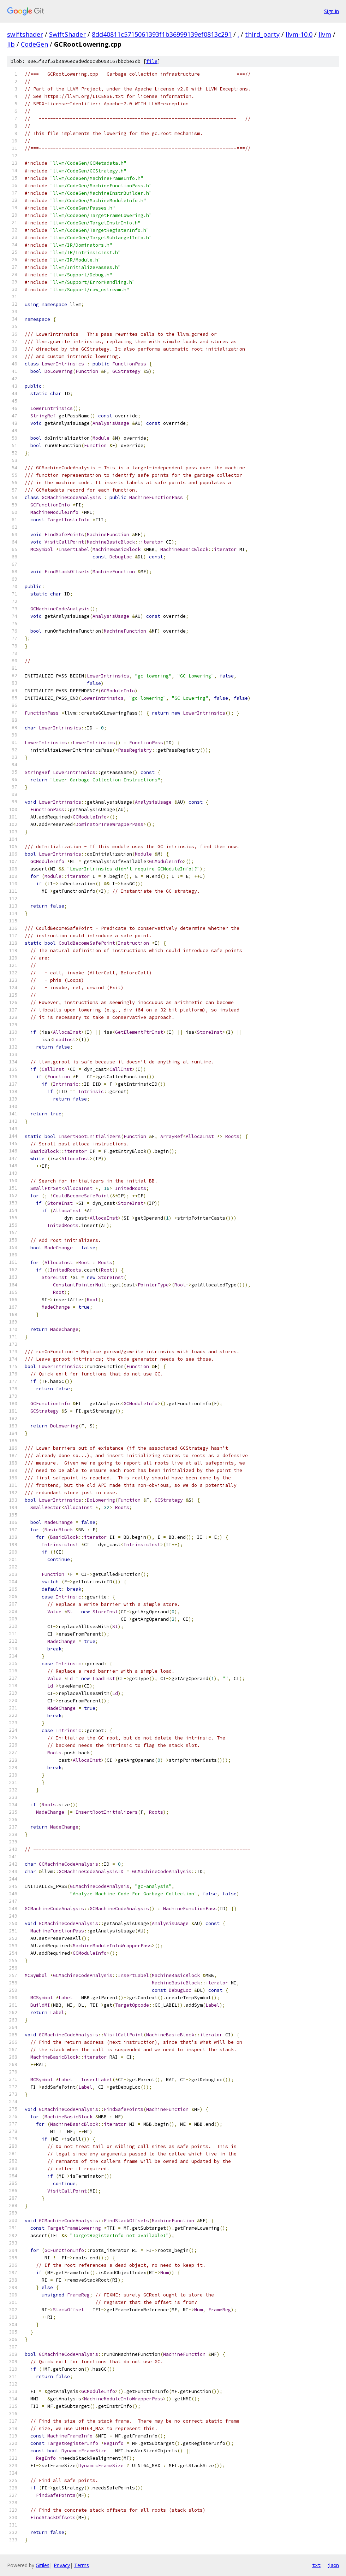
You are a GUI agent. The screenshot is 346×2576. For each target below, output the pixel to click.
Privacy (62, 2565)
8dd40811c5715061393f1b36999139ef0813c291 (162, 34)
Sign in (331, 11)
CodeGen (34, 44)
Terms (81, 2565)
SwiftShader (67, 34)
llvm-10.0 (299, 34)
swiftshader (25, 34)
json (333, 2565)
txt (316, 2565)
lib (11, 44)
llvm (324, 34)
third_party (262, 34)
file (151, 61)
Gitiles (42, 2565)
